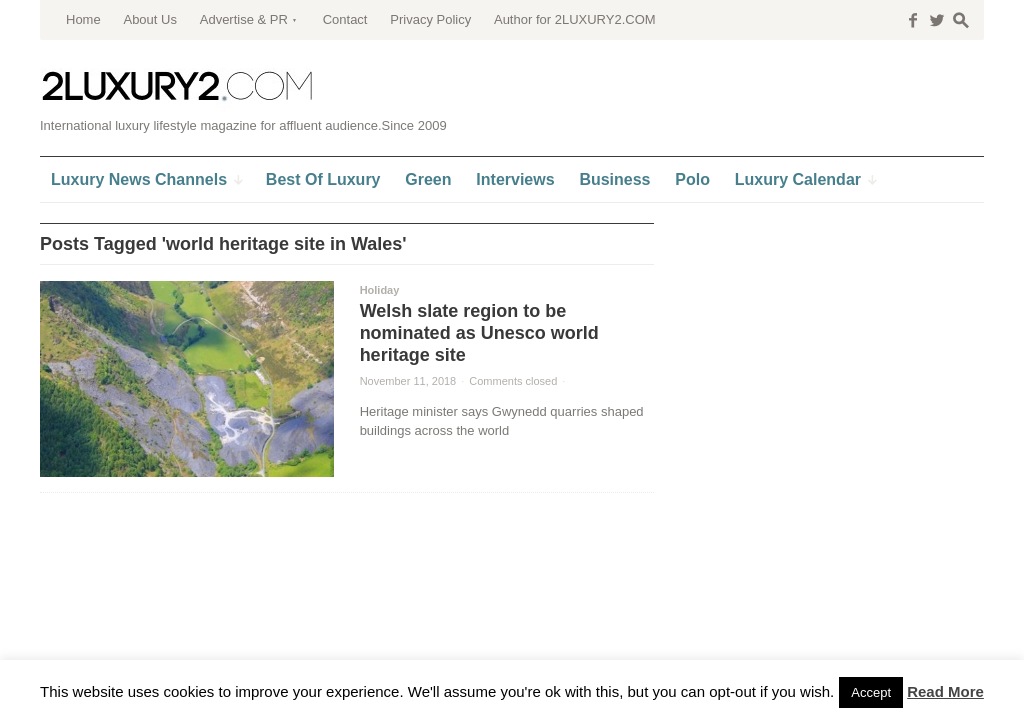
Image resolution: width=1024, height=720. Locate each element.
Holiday (380, 290)
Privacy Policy (430, 19)
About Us (149, 19)
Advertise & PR (244, 19)
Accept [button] (871, 692)
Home (83, 19)
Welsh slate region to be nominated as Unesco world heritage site (479, 333)
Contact (345, 19)
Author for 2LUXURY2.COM (575, 19)
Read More (945, 691)
